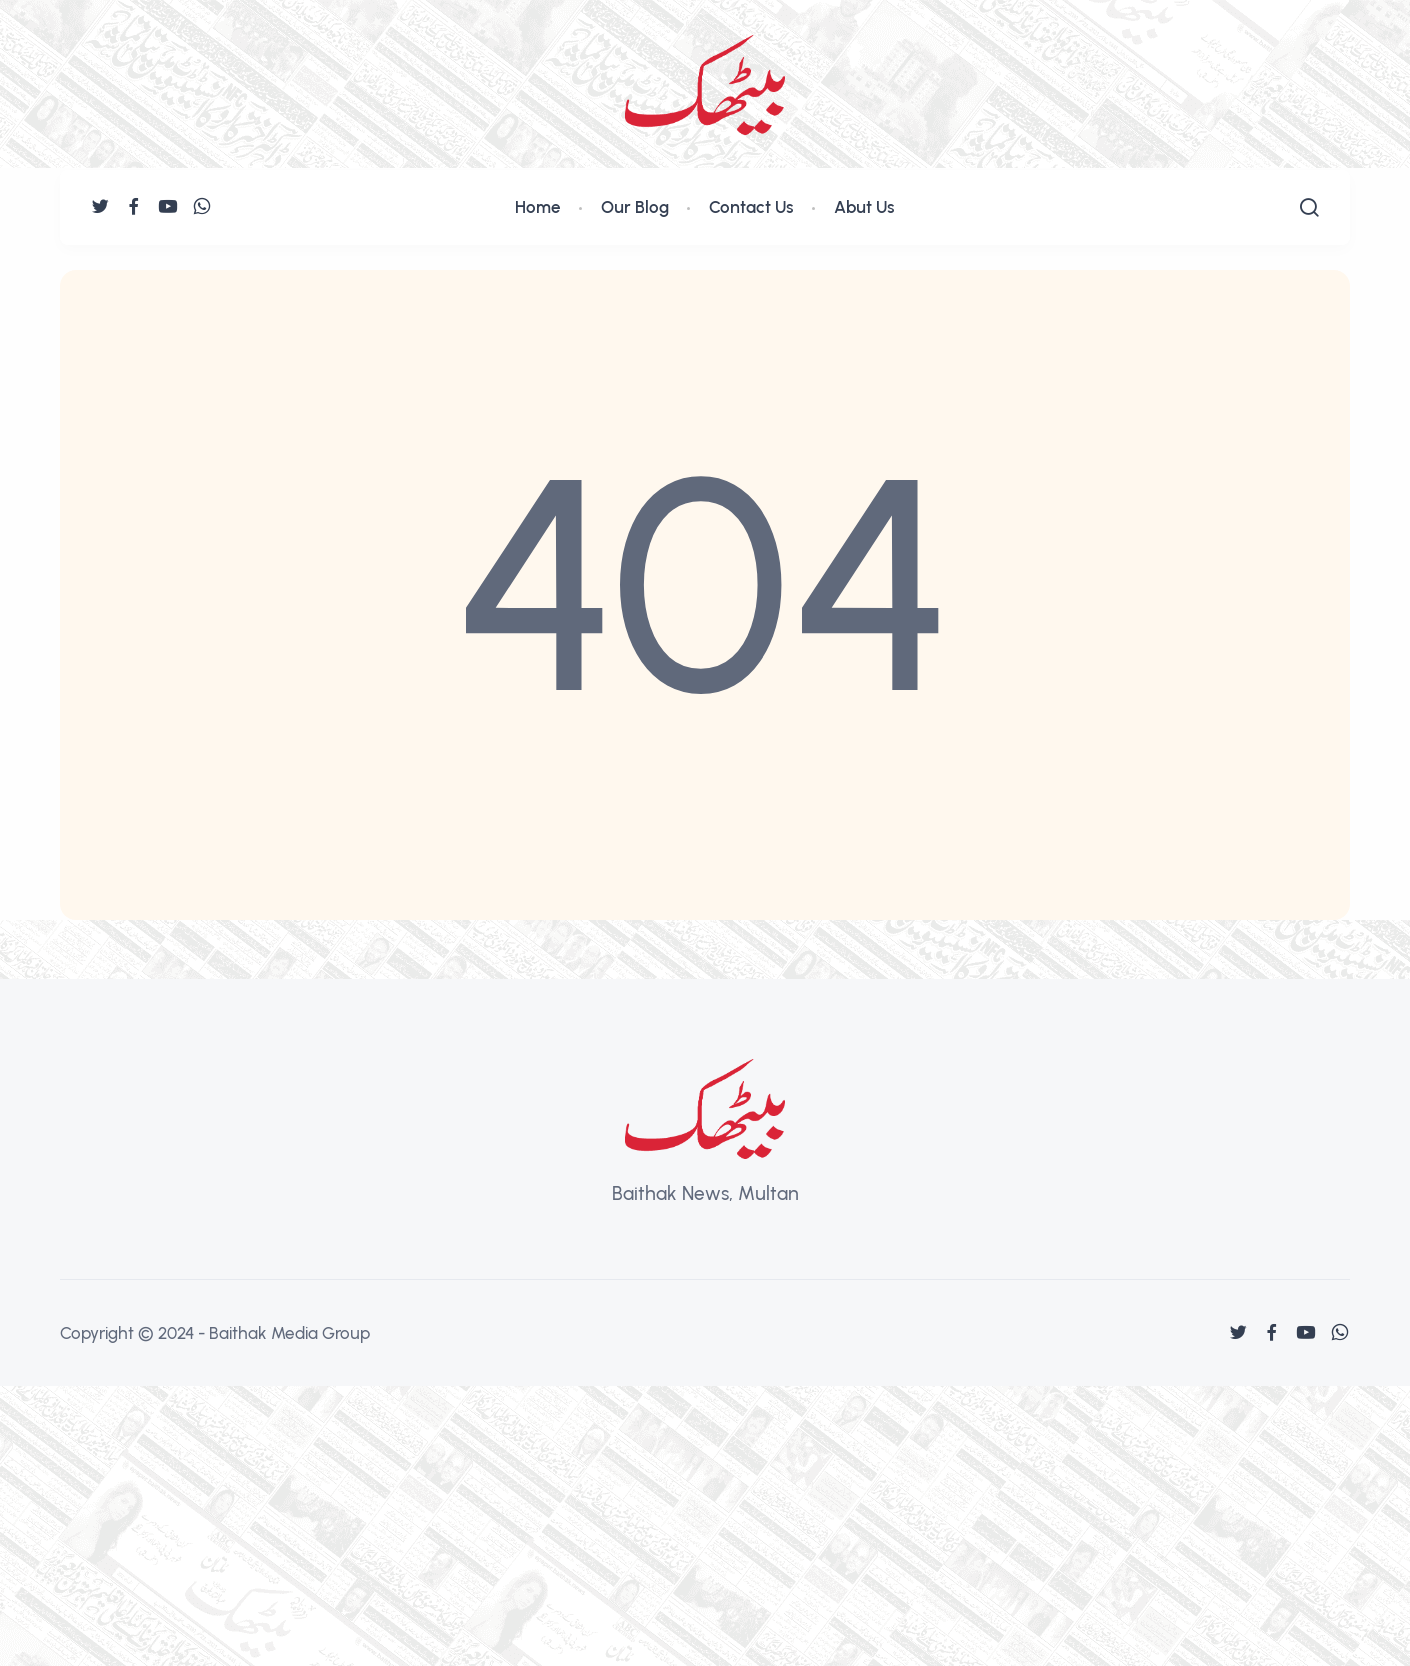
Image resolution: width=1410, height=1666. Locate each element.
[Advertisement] (600, 1526)
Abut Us (864, 207)
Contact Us (751, 207)
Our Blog (635, 207)
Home (538, 207)
